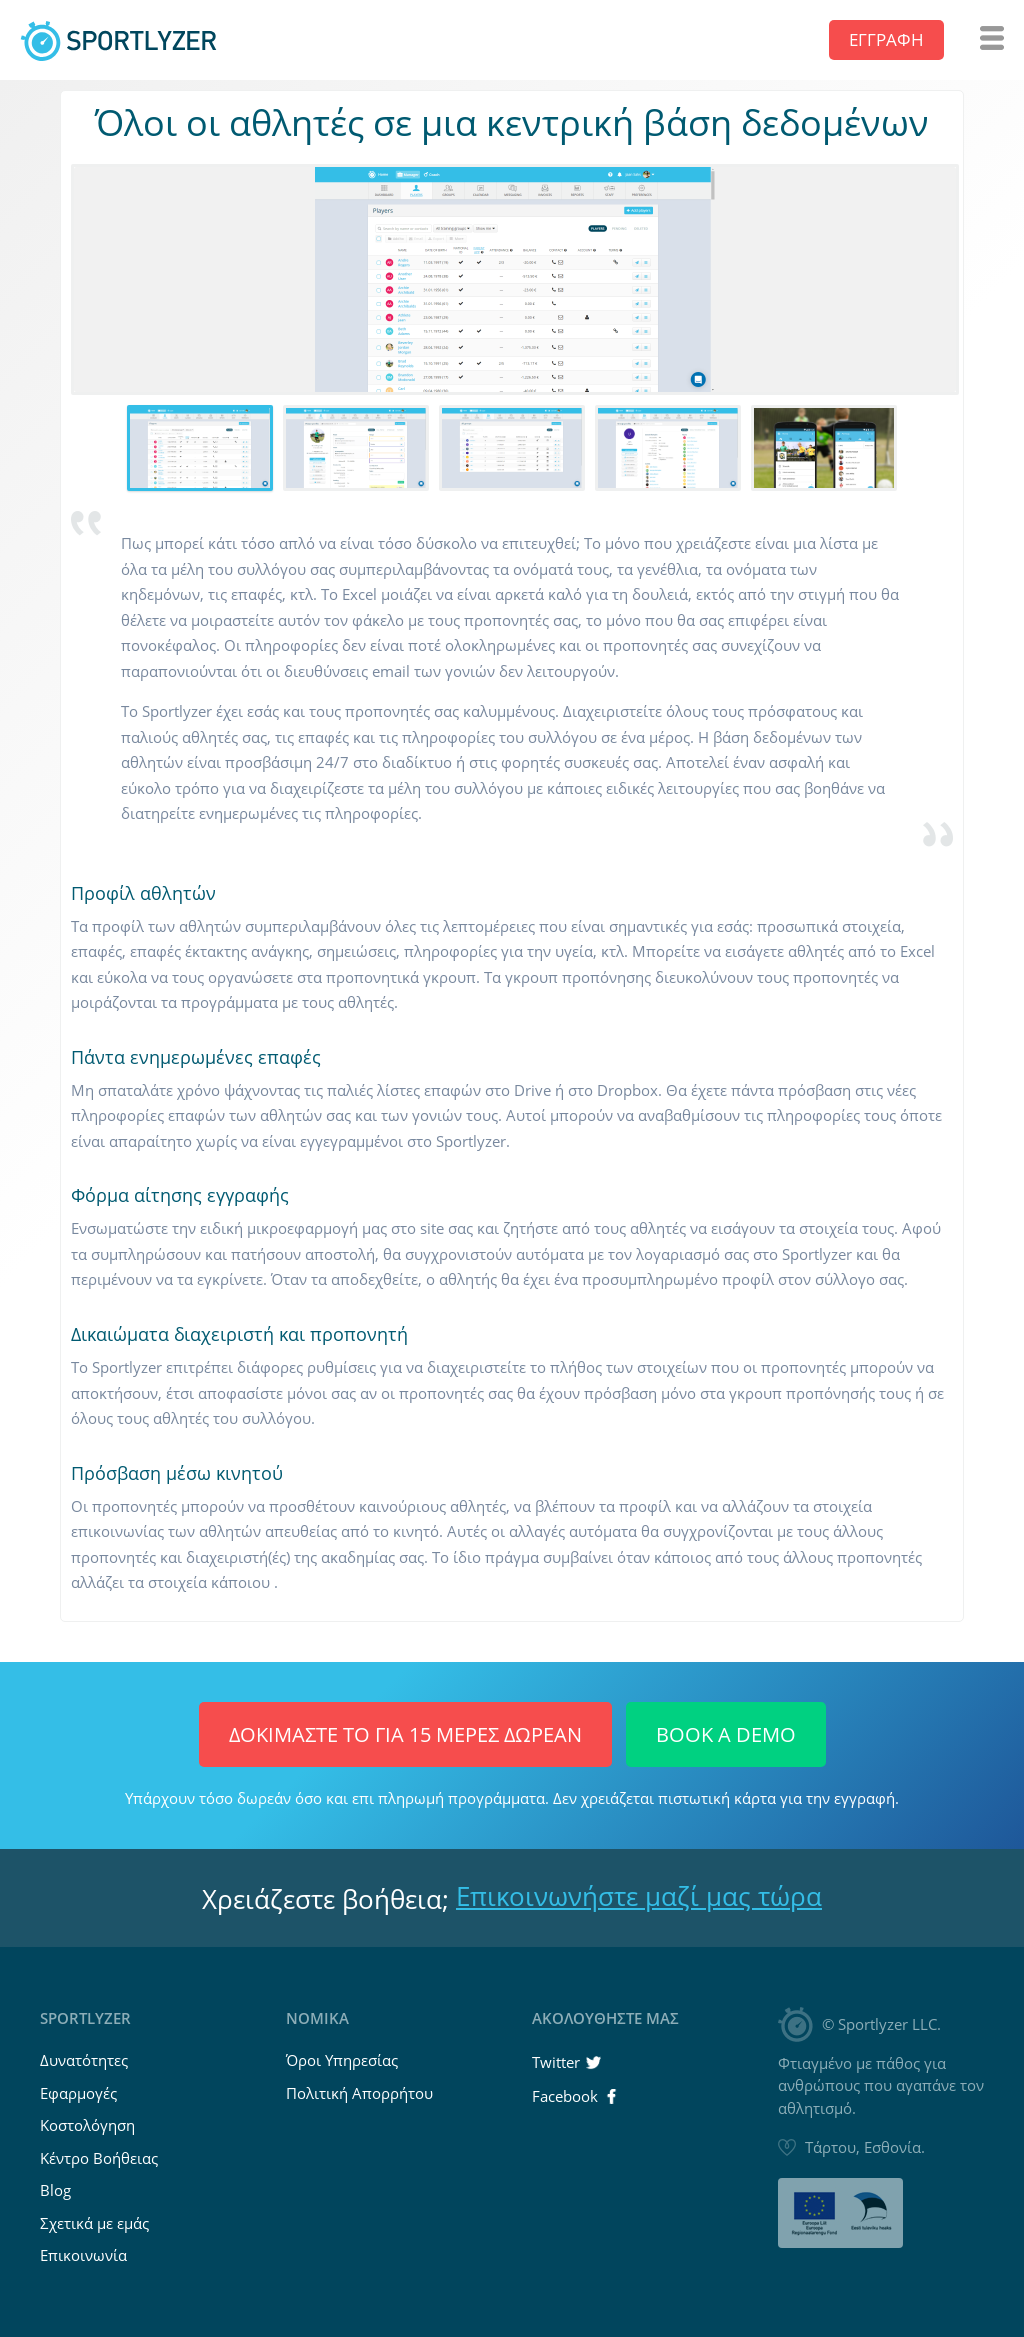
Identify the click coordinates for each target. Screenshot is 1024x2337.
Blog (55, 2190)
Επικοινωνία (83, 2255)
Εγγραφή (886, 39)
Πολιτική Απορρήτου (359, 2093)
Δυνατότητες (84, 2060)
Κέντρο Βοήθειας (99, 2158)
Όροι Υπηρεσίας (342, 2060)
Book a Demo (726, 1734)
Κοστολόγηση (87, 2125)
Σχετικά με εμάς (94, 2223)
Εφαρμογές (78, 2093)
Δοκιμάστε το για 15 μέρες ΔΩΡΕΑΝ (405, 1734)
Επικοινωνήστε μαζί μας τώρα (639, 1896)
